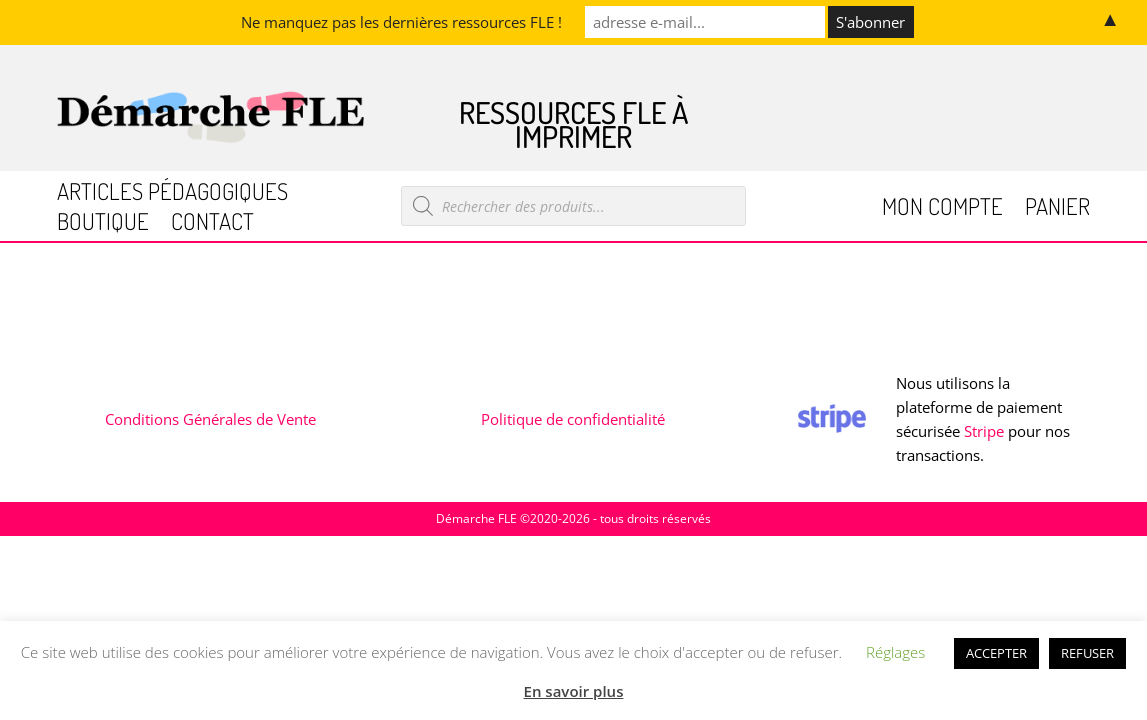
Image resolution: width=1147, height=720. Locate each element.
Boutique (103, 224)
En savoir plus (574, 691)
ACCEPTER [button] (996, 653)
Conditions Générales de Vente (210, 419)
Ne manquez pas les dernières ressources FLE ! (401, 22)
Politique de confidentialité (573, 419)
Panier (1057, 209)
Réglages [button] (895, 652)
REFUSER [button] (1087, 653)
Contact (212, 224)
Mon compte (942, 209)
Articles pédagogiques (172, 194)
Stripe (984, 431)
